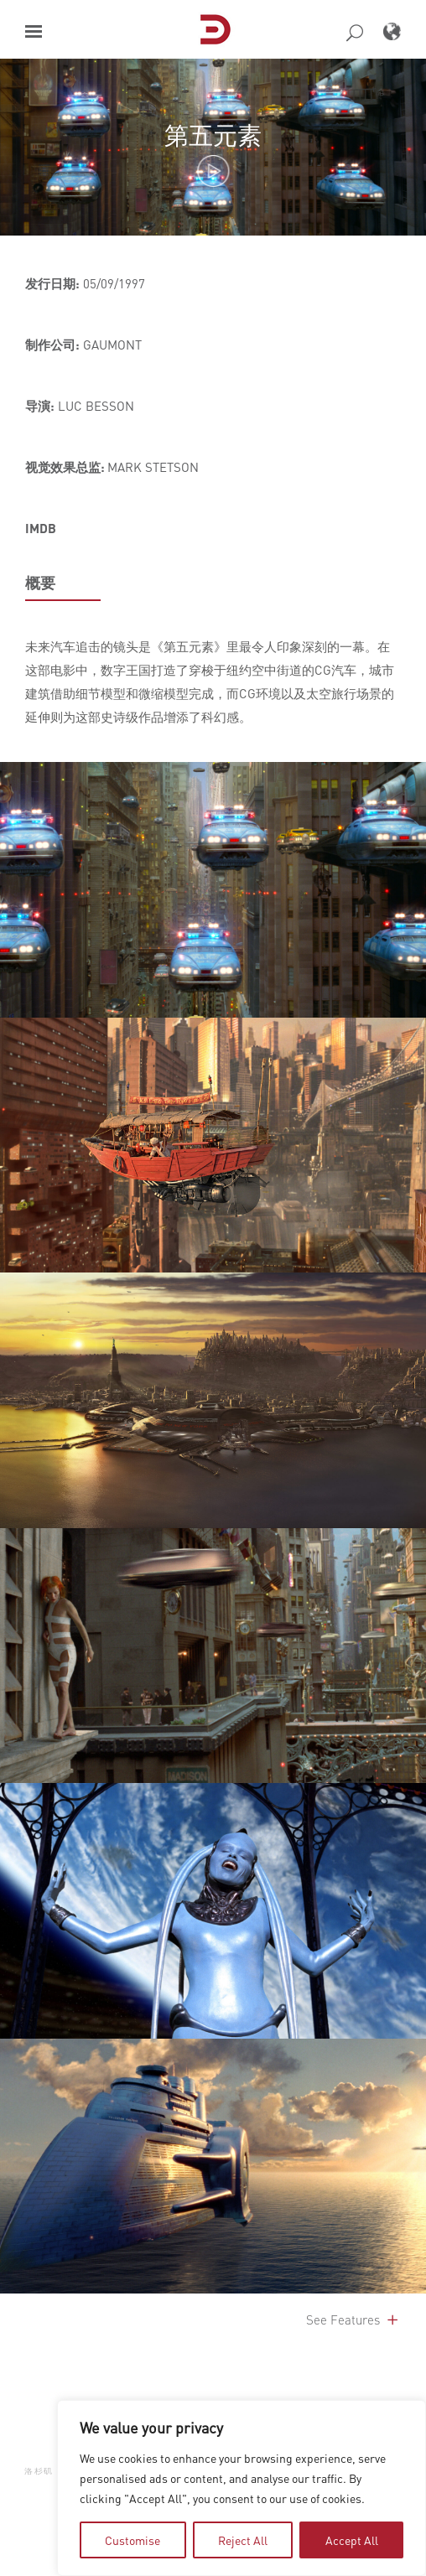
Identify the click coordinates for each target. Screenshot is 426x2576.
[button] (33, 31)
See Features (353, 2319)
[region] (241, 2488)
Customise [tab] (132, 2539)
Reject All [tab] (243, 2539)
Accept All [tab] (351, 2539)
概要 (40, 582)
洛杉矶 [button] (39, 2470)
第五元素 (213, 134)
